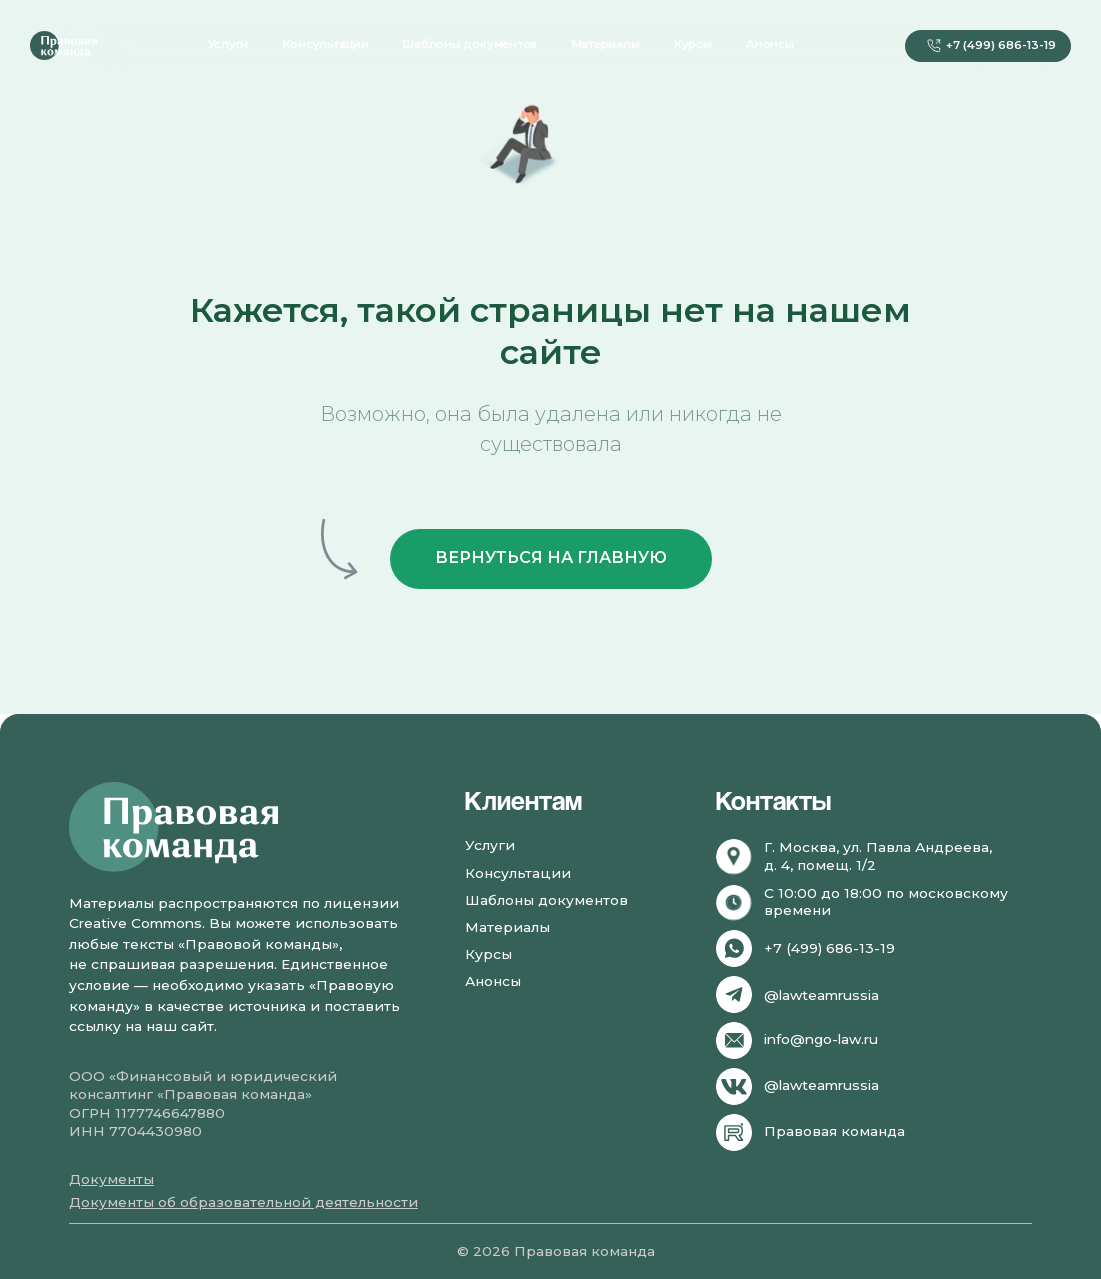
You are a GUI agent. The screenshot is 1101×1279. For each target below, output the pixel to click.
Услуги (228, 44)
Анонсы (770, 44)
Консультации (326, 44)
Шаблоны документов (470, 44)
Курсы (693, 44)
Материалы (606, 44)
